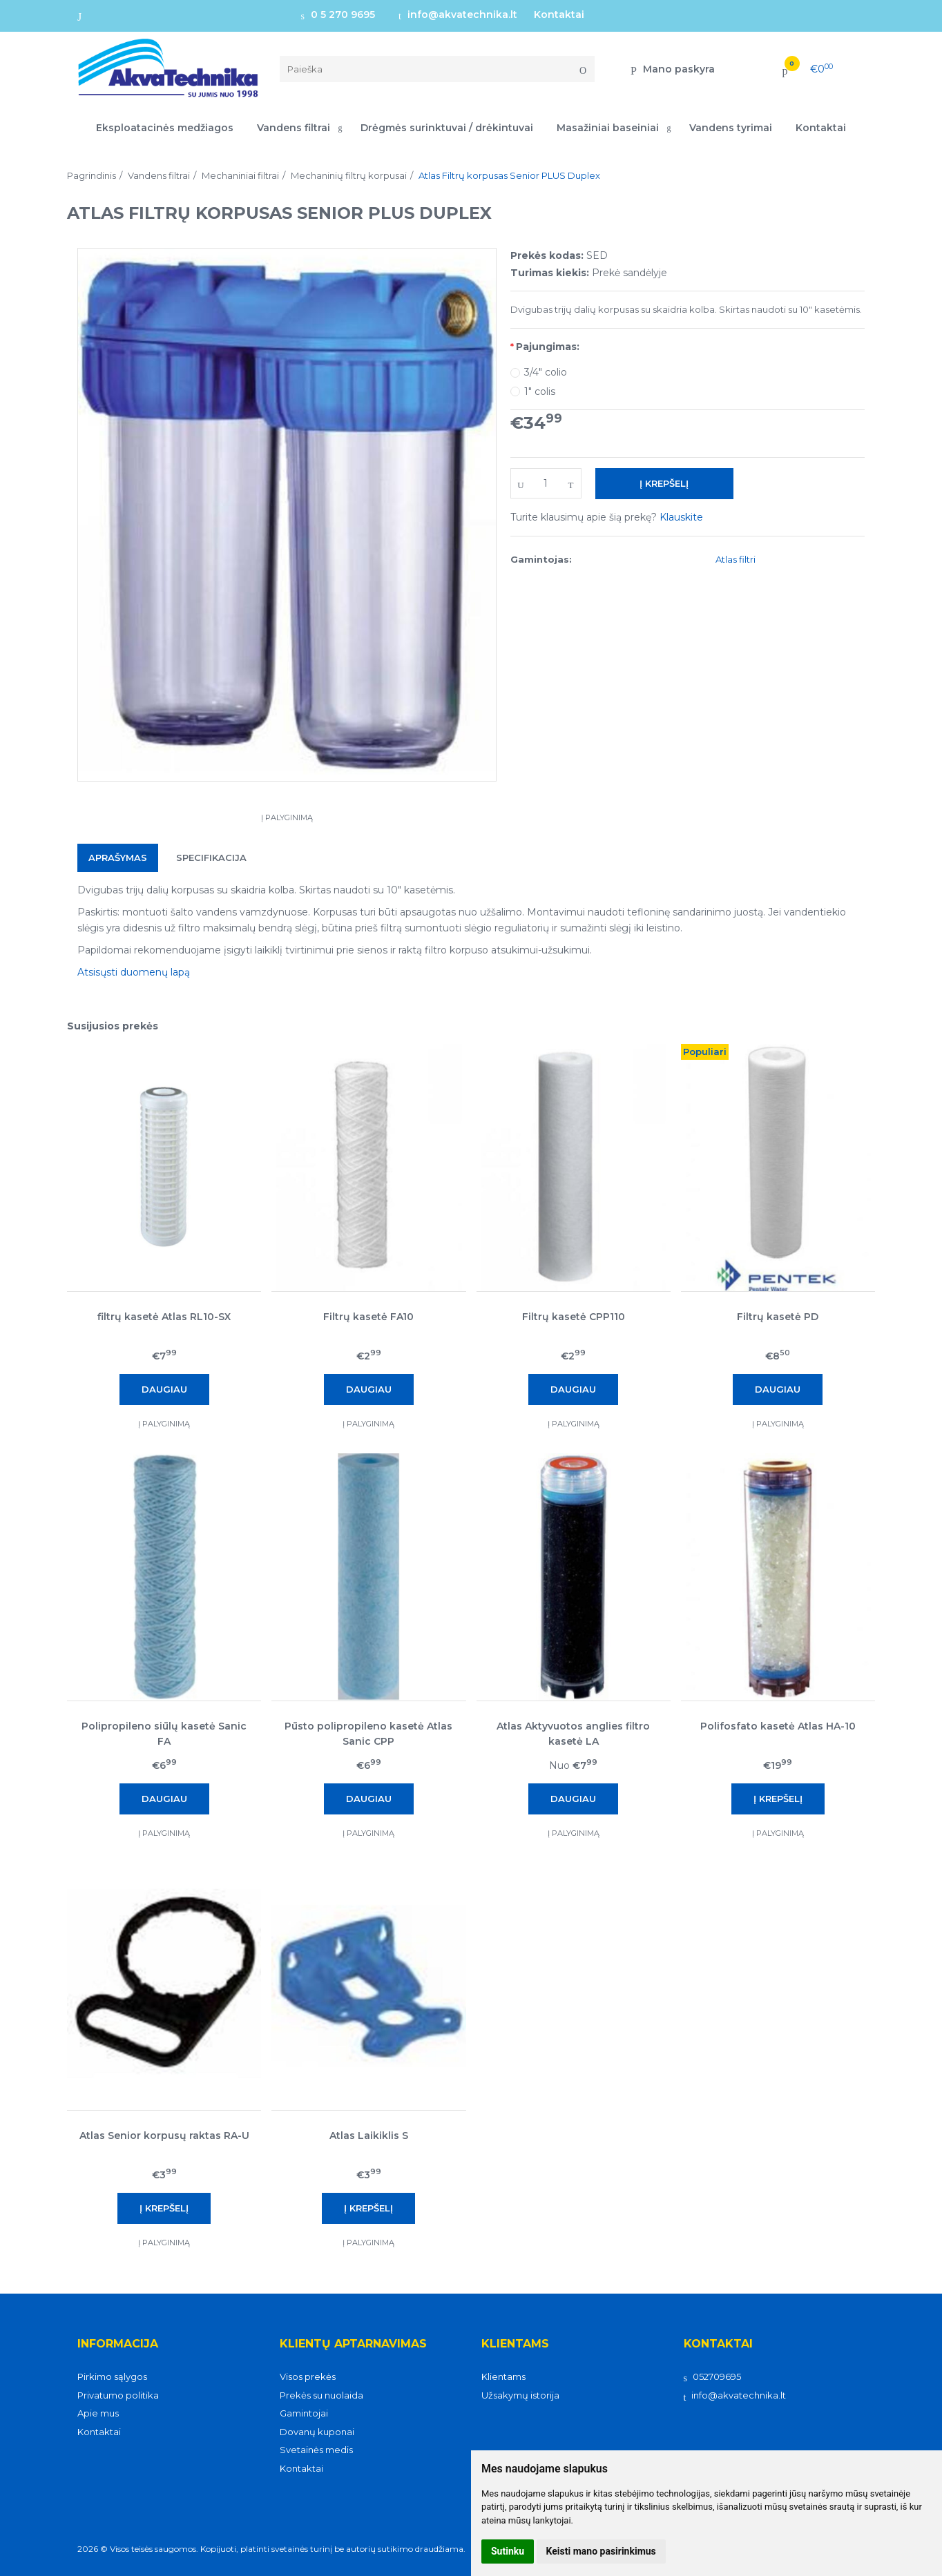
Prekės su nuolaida (321, 2395)
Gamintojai (304, 2413)
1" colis (539, 391)
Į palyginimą (287, 817)
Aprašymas (117, 857)
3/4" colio (545, 372)
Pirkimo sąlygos (112, 2376)
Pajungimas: (547, 346)
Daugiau (164, 1389)
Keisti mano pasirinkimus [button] (601, 2551)
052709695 (712, 2376)
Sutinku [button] (507, 2551)
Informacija (117, 2343)
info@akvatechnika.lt (457, 14)
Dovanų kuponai (317, 2431)
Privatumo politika (118, 2395)
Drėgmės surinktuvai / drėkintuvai (447, 128)
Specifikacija (211, 857)
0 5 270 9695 (338, 14)
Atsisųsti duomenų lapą (133, 972)
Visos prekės (308, 2376)
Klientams (515, 2343)
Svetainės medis (316, 2449)
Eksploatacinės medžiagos (164, 128)
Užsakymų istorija (520, 2395)
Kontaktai (559, 14)
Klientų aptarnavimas (353, 2343)
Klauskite (681, 517)
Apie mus (98, 2413)
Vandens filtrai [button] (293, 128)
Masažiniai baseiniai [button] (608, 128)
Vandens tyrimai (730, 128)
